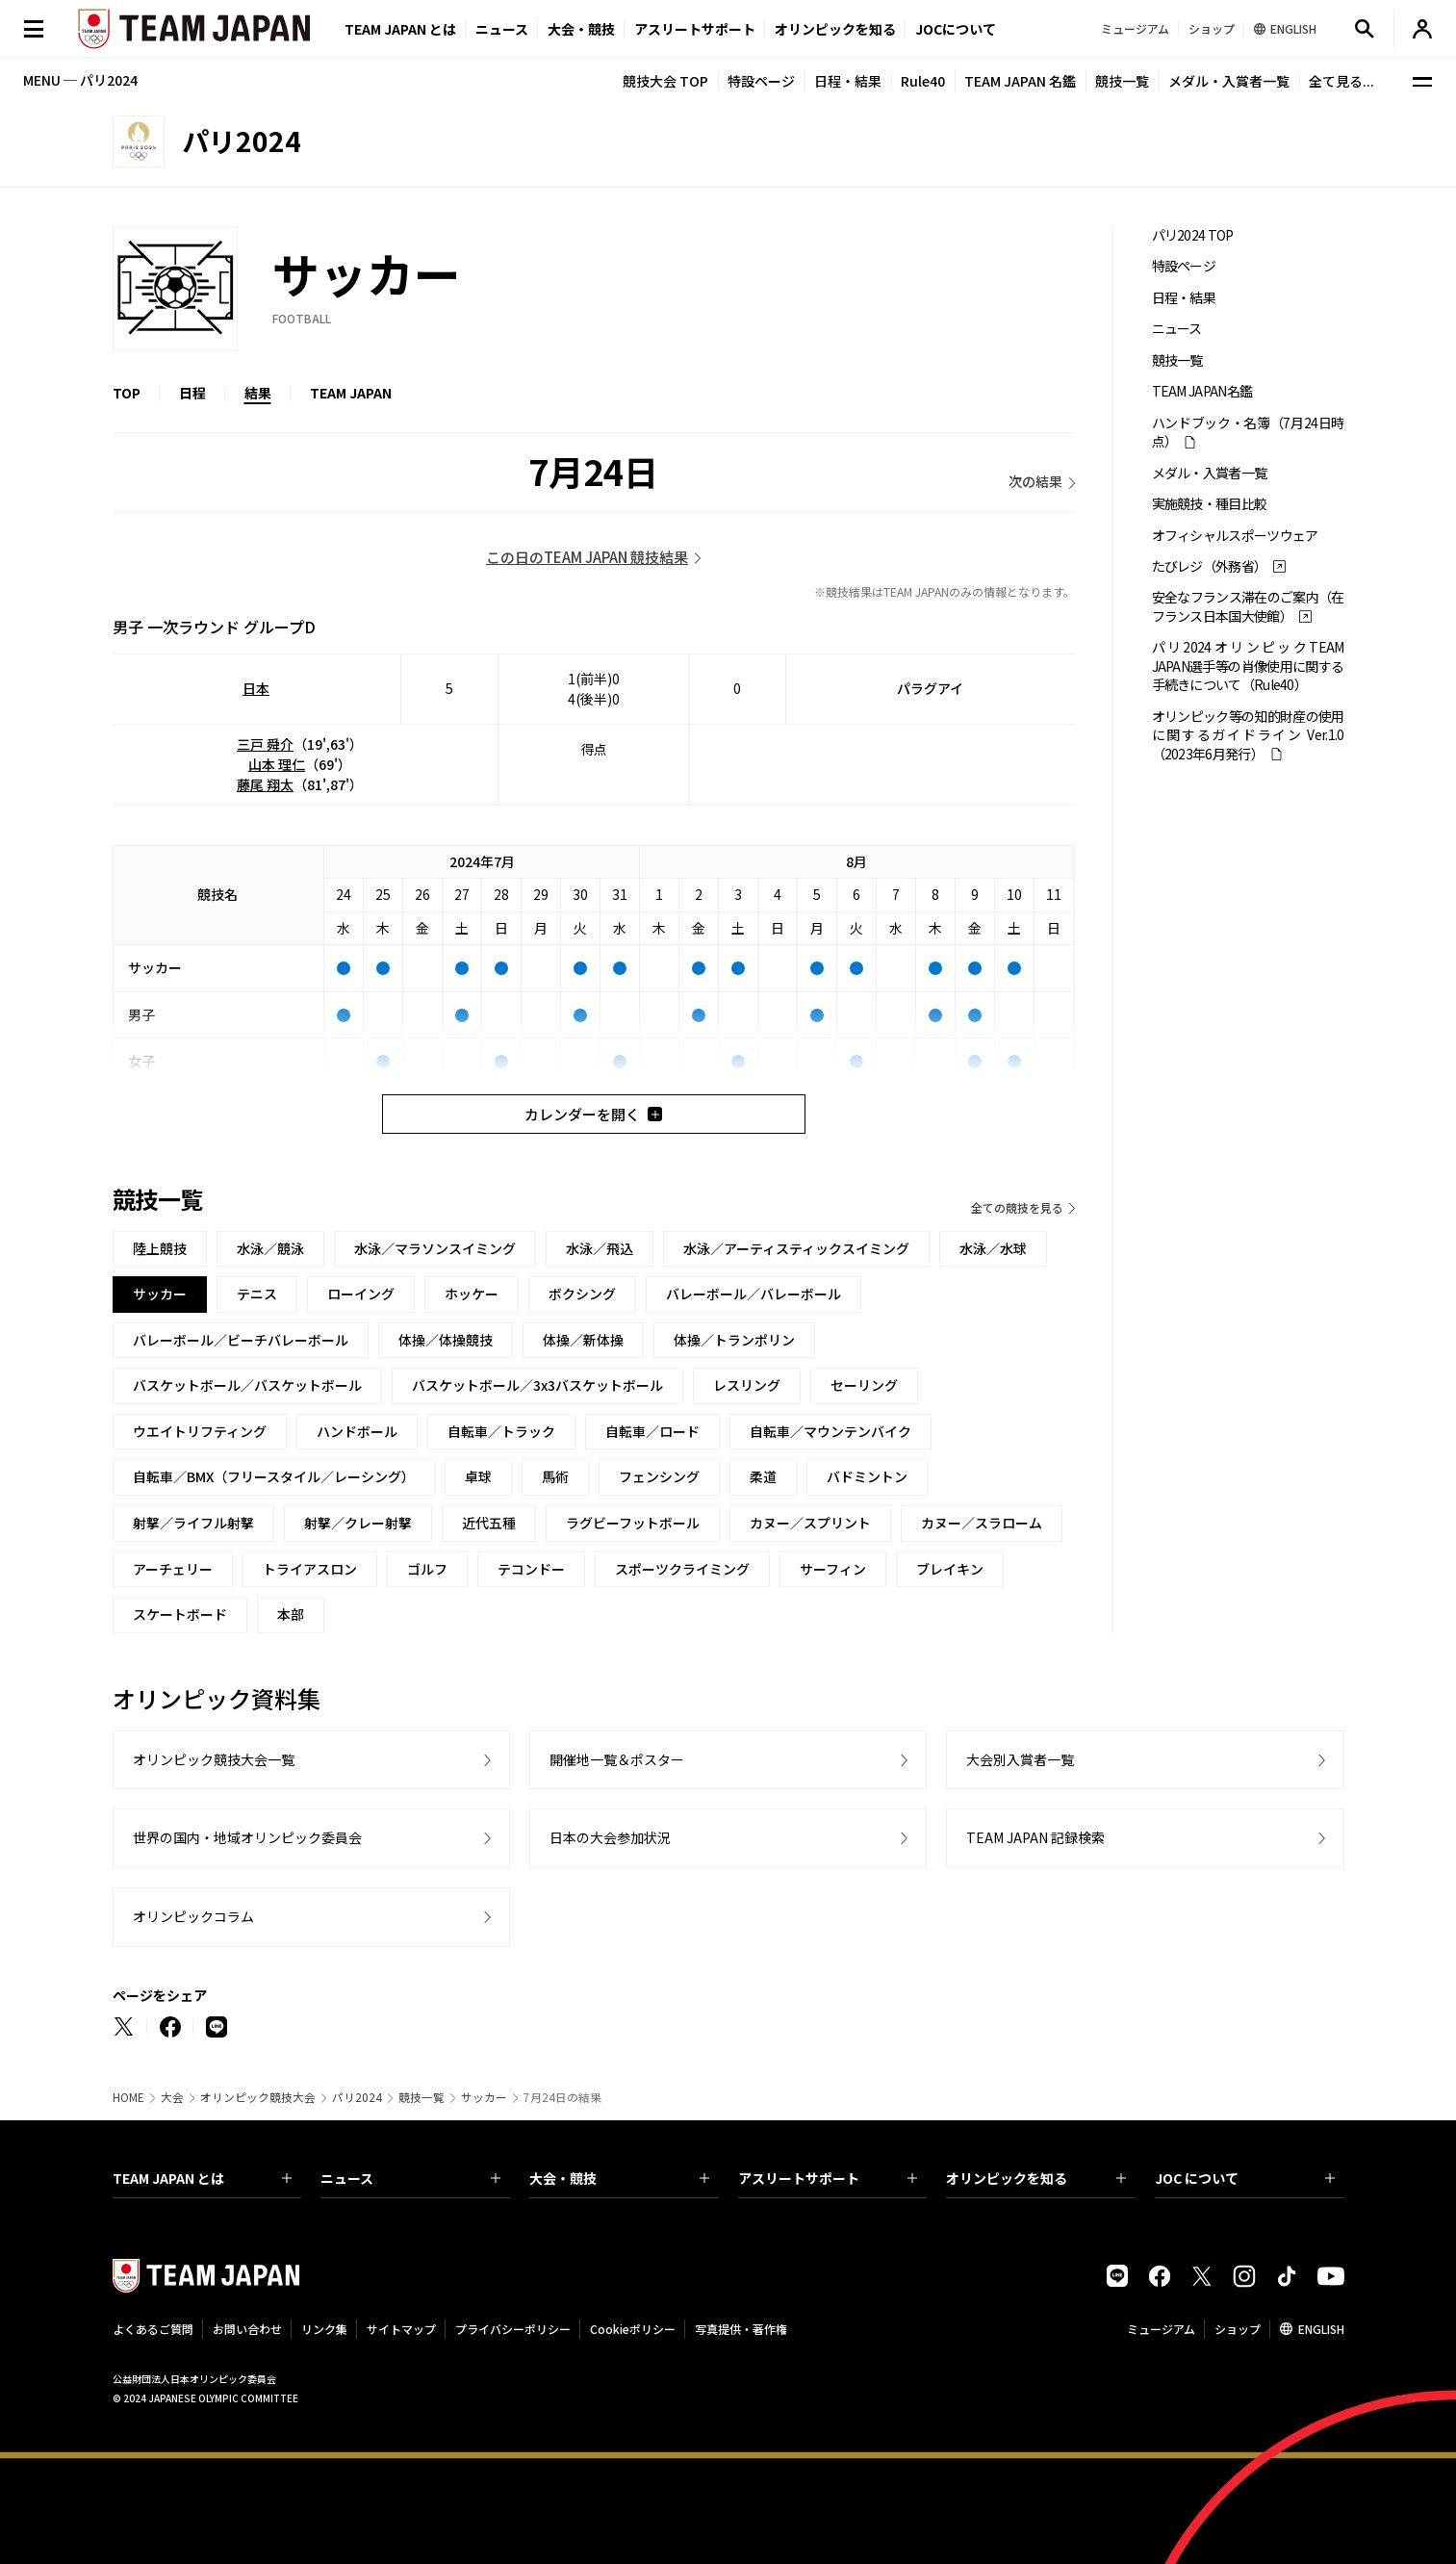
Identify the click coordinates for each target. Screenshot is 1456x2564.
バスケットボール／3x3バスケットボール (537, 1385)
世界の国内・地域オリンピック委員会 (247, 1837)
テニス (257, 1293)
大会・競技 (619, 2178)
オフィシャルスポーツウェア (1235, 535)
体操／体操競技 (445, 1339)
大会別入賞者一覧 (1020, 1759)
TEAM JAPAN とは (203, 2178)
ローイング (361, 1293)
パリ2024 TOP (1193, 235)
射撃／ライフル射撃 (193, 1522)
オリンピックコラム (193, 1916)
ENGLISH (1321, 2328)
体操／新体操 (583, 1339)
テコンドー (531, 1568)
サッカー (484, 2097)
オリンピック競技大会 (258, 2097)
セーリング (864, 1385)
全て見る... (1341, 80)
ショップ (1237, 2328)
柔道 (763, 1476)
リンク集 (324, 2328)
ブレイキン (949, 1568)
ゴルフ (427, 1568)
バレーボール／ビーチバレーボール (240, 1339)
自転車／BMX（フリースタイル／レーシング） (274, 1476)
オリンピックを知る (835, 28)
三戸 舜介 (265, 744)
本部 (290, 1614)
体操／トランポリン (734, 1339)
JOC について (1245, 2178)
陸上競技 (160, 1248)
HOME (128, 2097)
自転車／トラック (501, 1431)
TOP (126, 392)
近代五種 (489, 1522)
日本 (256, 688)
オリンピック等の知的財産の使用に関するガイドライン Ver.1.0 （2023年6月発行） (1248, 735)
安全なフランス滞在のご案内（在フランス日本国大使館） (1248, 606)
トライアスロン (310, 1568)
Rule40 (923, 80)
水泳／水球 (993, 1248)
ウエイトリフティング (200, 1431)
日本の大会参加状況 (610, 1837)
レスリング (746, 1385)
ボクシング (582, 1293)
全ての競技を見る (1017, 1207)
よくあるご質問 (153, 2328)
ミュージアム (1161, 2328)
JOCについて (955, 28)
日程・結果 (847, 80)
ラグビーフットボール (633, 1522)
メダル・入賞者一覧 (1229, 80)
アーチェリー (173, 1568)
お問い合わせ (247, 2328)
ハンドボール (357, 1431)
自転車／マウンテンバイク (830, 1431)
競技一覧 (1122, 80)
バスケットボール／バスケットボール (247, 1385)
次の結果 (1035, 481)
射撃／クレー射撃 (358, 1522)
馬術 (555, 1476)
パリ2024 (357, 2097)
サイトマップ (401, 2328)
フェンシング (659, 1476)
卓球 (478, 1476)
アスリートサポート (694, 28)
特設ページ (761, 80)
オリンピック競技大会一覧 (213, 1759)
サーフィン (833, 1568)
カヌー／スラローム (981, 1522)
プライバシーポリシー (513, 2328)
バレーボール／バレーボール (753, 1293)
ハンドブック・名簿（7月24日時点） (1248, 432)
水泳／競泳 (270, 1248)
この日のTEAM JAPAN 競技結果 (587, 557)
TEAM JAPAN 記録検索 (1035, 1837)
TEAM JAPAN (351, 392)
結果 (257, 392)
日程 (192, 392)
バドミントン (867, 1476)
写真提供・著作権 (741, 2328)
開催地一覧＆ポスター (616, 1759)
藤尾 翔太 (265, 784)
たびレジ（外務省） (1209, 566)
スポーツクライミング (682, 1568)
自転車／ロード (652, 1431)
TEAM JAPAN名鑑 (1202, 391)
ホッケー (471, 1293)
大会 (172, 2097)
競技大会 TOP (665, 80)
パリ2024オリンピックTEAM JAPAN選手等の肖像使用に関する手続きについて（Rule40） (1248, 666)
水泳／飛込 (599, 1248)
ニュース (501, 28)
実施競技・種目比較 (1209, 504)
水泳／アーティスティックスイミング (796, 1248)
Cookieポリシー (633, 2328)
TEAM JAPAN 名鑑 (1020, 80)
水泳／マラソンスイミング (435, 1248)
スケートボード (180, 1614)
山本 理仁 (276, 764)
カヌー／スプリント (810, 1522)
